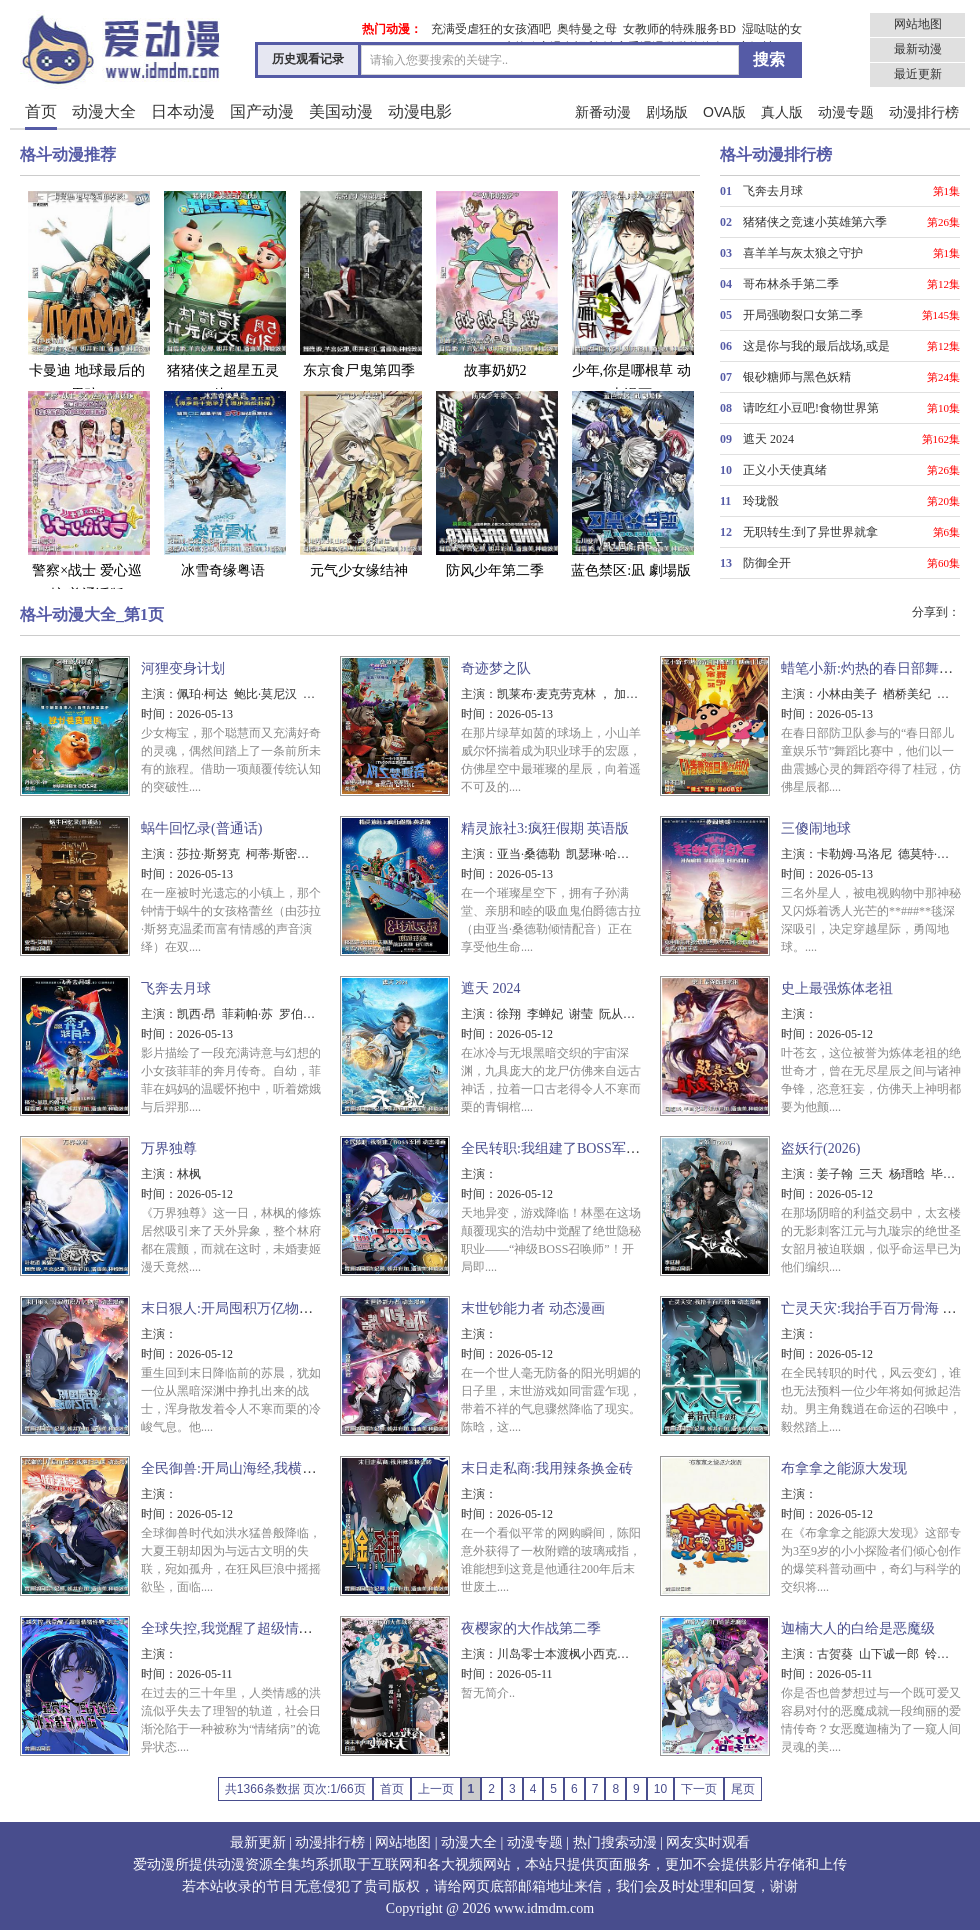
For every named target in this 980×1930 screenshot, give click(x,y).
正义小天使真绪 (785, 470)
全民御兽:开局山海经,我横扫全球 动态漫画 (272, 1468)
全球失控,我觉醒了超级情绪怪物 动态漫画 (270, 1628)
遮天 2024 (768, 439)
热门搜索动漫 (615, 1842)
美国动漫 (341, 111)
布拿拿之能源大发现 (844, 1468)
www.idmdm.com (544, 1908)
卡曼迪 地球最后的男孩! (87, 295)
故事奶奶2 (495, 283)
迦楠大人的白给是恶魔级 (858, 1628)
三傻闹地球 (816, 828)
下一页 (699, 1789)
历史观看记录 (308, 59)
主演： (159, 694)
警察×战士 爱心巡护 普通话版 (87, 495)
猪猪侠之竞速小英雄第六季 (815, 222)
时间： (159, 714)
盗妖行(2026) (820, 1148)
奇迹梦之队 (496, 668)
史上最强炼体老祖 (837, 988)
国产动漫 (262, 111)
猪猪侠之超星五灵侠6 (223, 295)
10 (660, 1789)
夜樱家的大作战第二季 (531, 1628)
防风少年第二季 (495, 483)
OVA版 (724, 112)
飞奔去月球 (773, 191)
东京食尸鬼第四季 (359, 283)
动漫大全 (104, 111)
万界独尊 (169, 1148)
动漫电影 (420, 111)
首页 (41, 111)
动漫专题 (846, 112)
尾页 (743, 1789)
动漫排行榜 (924, 112)
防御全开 (767, 563)
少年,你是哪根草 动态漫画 (631, 295)
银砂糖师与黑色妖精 (797, 377)
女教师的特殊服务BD (679, 29)
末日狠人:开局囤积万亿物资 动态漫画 (256, 1308)
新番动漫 (603, 112)
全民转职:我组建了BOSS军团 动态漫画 (580, 1148)
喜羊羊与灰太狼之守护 (803, 253)
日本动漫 (183, 111)
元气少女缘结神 (359, 483)
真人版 (782, 112)
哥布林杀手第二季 (791, 284)
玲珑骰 (761, 501)
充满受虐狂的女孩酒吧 (491, 29)
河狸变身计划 (183, 668)
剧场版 (667, 112)
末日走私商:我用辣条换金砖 (547, 1468)
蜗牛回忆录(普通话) (201, 828)
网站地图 (918, 24)
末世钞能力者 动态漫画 (533, 1308)
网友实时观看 (708, 1842)
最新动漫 (918, 49)
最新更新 (258, 1842)
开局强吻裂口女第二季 (803, 315)
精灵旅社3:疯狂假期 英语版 (545, 828)
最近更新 (918, 74)
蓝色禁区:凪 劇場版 (631, 483)
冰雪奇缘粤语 (223, 483)
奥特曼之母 (587, 29)
